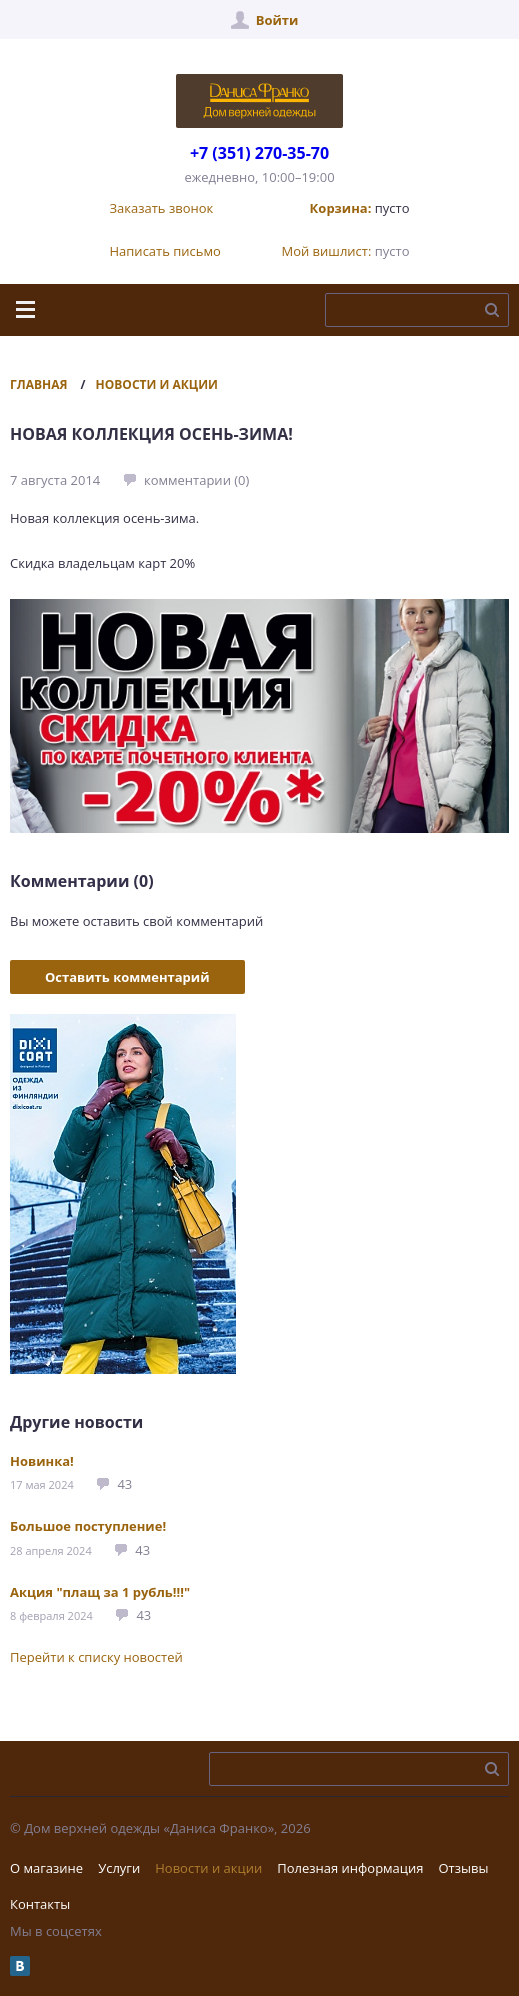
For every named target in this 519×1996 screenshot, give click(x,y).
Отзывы (463, 1868)
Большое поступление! (88, 1526)
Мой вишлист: (326, 251)
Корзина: (341, 208)
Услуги (119, 1868)
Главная (38, 384)
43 (124, 1484)
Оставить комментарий (127, 977)
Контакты (40, 1904)
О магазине (46, 1868)
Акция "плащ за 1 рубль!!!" (100, 1592)
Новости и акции (157, 384)
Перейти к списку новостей (96, 1657)
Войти (277, 20)
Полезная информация (350, 1868)
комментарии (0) (196, 480)
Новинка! (42, 1461)
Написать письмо (165, 251)
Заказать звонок (162, 208)
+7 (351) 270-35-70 (259, 153)
